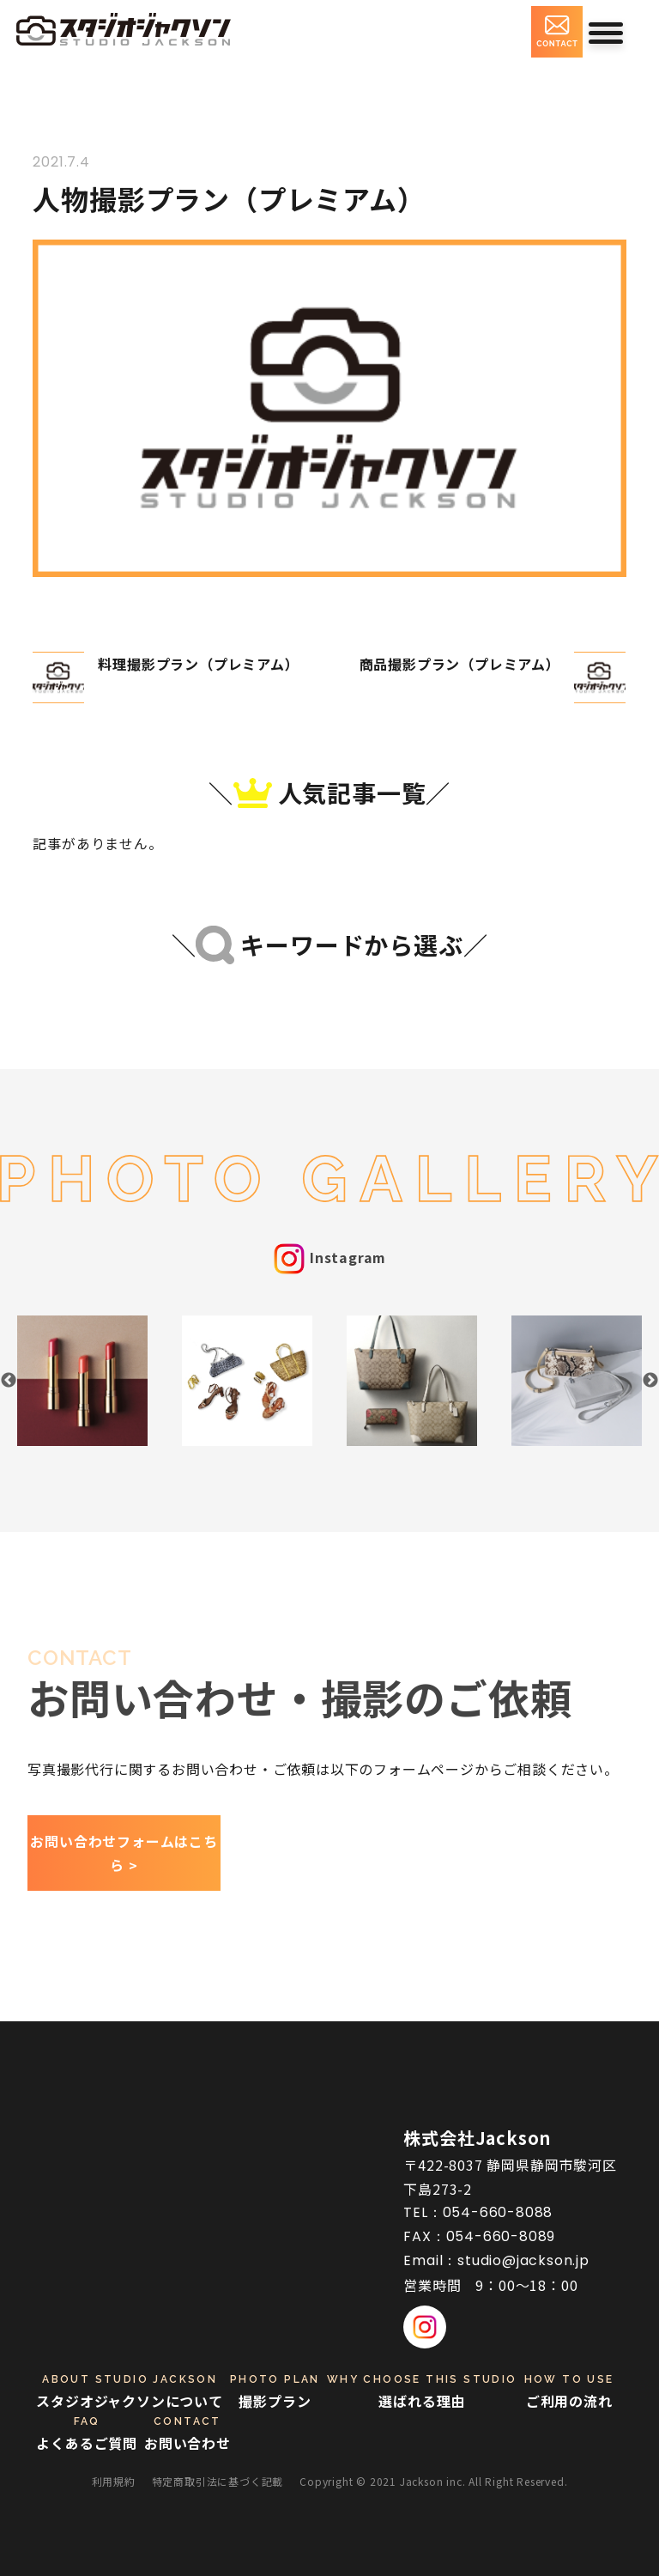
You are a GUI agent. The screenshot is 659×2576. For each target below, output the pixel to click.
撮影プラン (275, 2391)
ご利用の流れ (569, 2391)
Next (650, 1380)
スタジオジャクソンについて (129, 2391)
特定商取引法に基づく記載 (218, 2481)
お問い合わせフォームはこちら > (123, 1853)
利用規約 (114, 2481)
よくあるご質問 (86, 2433)
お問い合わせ (187, 2433)
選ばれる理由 (422, 2391)
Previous (8, 1380)
